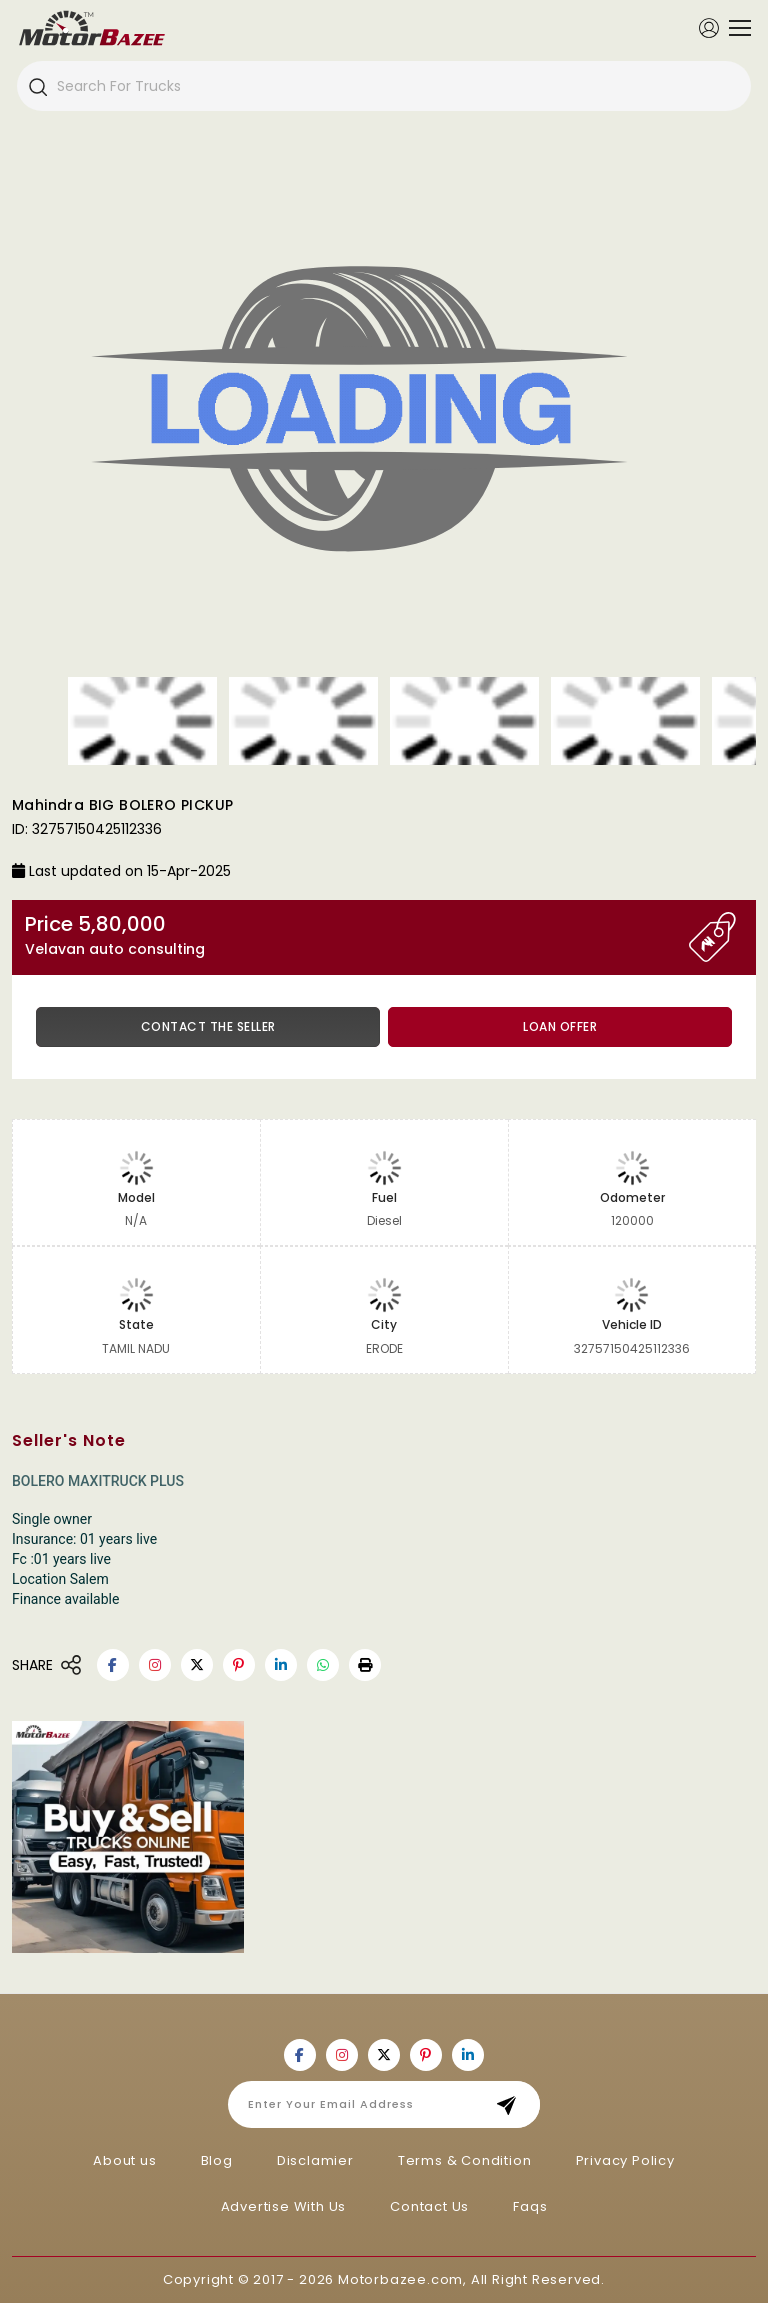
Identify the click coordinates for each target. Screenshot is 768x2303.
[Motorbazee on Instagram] (155, 1665)
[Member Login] (709, 27)
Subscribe (512, 2104)
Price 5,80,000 (357, 935)
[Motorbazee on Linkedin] (281, 1665)
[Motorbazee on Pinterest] (239, 1665)
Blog (217, 2160)
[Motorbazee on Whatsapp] (323, 1665)
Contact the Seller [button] (208, 1026)
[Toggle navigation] (735, 28)
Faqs (530, 2206)
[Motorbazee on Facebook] (113, 1665)
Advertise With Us (284, 2206)
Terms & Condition (465, 2160)
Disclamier (315, 2160)
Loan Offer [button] (560, 1026)
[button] (365, 1665)
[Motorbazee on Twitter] (197, 1665)
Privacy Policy (625, 2160)
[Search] (37, 86)
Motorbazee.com (400, 2279)
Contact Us (429, 2206)
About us (124, 2160)
